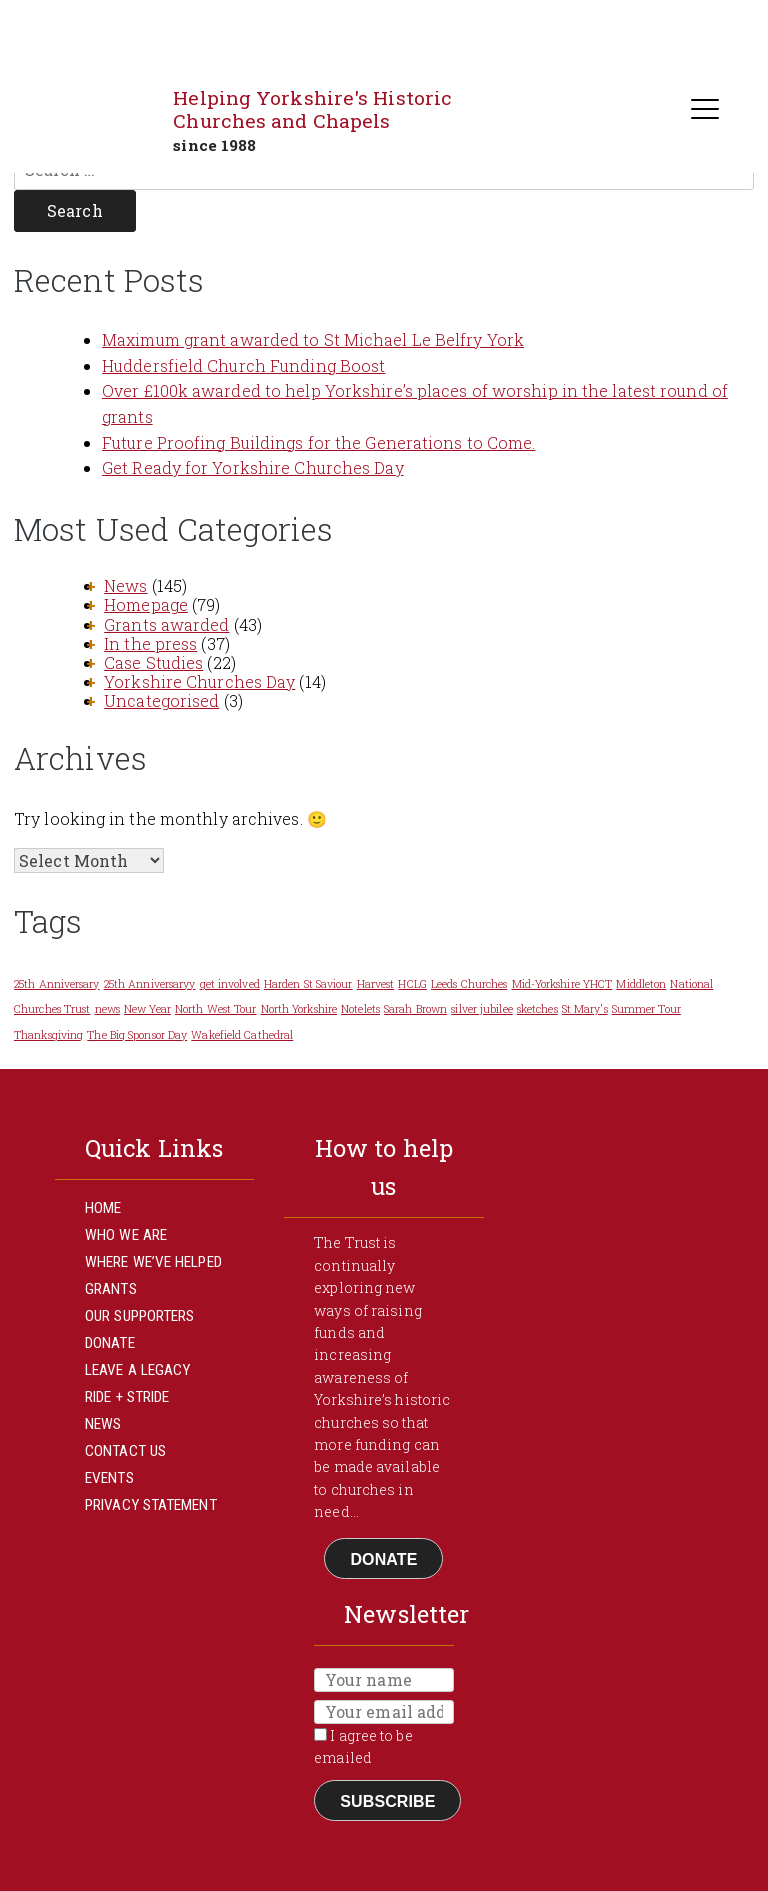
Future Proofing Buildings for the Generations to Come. (318, 442)
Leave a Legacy (137, 1370)
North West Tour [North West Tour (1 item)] (216, 1009)
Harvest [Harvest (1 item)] (376, 984)
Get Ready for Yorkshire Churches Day (253, 467)
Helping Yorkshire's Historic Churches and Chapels (312, 109)
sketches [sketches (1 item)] (537, 1009)
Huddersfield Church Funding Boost (243, 365)
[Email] (383, 1712)
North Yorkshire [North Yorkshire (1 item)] (299, 1009)
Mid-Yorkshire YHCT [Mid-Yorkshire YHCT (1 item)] (562, 984)
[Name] (383, 1680)
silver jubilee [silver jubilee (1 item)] (481, 1009)
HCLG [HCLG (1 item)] (412, 984)
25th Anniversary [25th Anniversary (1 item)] (57, 984)
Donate (110, 1343)
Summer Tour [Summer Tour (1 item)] (646, 1009)
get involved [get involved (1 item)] (230, 984)
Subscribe (387, 1801)
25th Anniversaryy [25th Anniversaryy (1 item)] (150, 984)
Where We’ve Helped (153, 1262)
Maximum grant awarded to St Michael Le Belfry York (313, 339)
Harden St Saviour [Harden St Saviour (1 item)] (308, 984)
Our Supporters (139, 1316)
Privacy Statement (151, 1505)
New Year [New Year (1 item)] (147, 1009)
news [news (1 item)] (107, 1009)
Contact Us (125, 1451)
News (125, 585)
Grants (111, 1289)
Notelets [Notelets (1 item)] (360, 1009)
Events (109, 1478)
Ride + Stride (127, 1397)
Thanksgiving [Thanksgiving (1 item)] (48, 1035)
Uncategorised (161, 700)
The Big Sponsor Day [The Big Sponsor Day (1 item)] (137, 1035)
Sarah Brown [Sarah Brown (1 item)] (415, 1009)
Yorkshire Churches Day (199, 681)
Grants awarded (166, 624)
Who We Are (126, 1235)
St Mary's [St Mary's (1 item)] (585, 1009)
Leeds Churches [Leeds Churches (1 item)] (469, 984)
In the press (150, 643)
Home (103, 1208)
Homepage (146, 604)
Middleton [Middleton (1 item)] (641, 984)
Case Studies (153, 662)
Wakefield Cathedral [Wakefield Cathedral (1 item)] (242, 1035)
